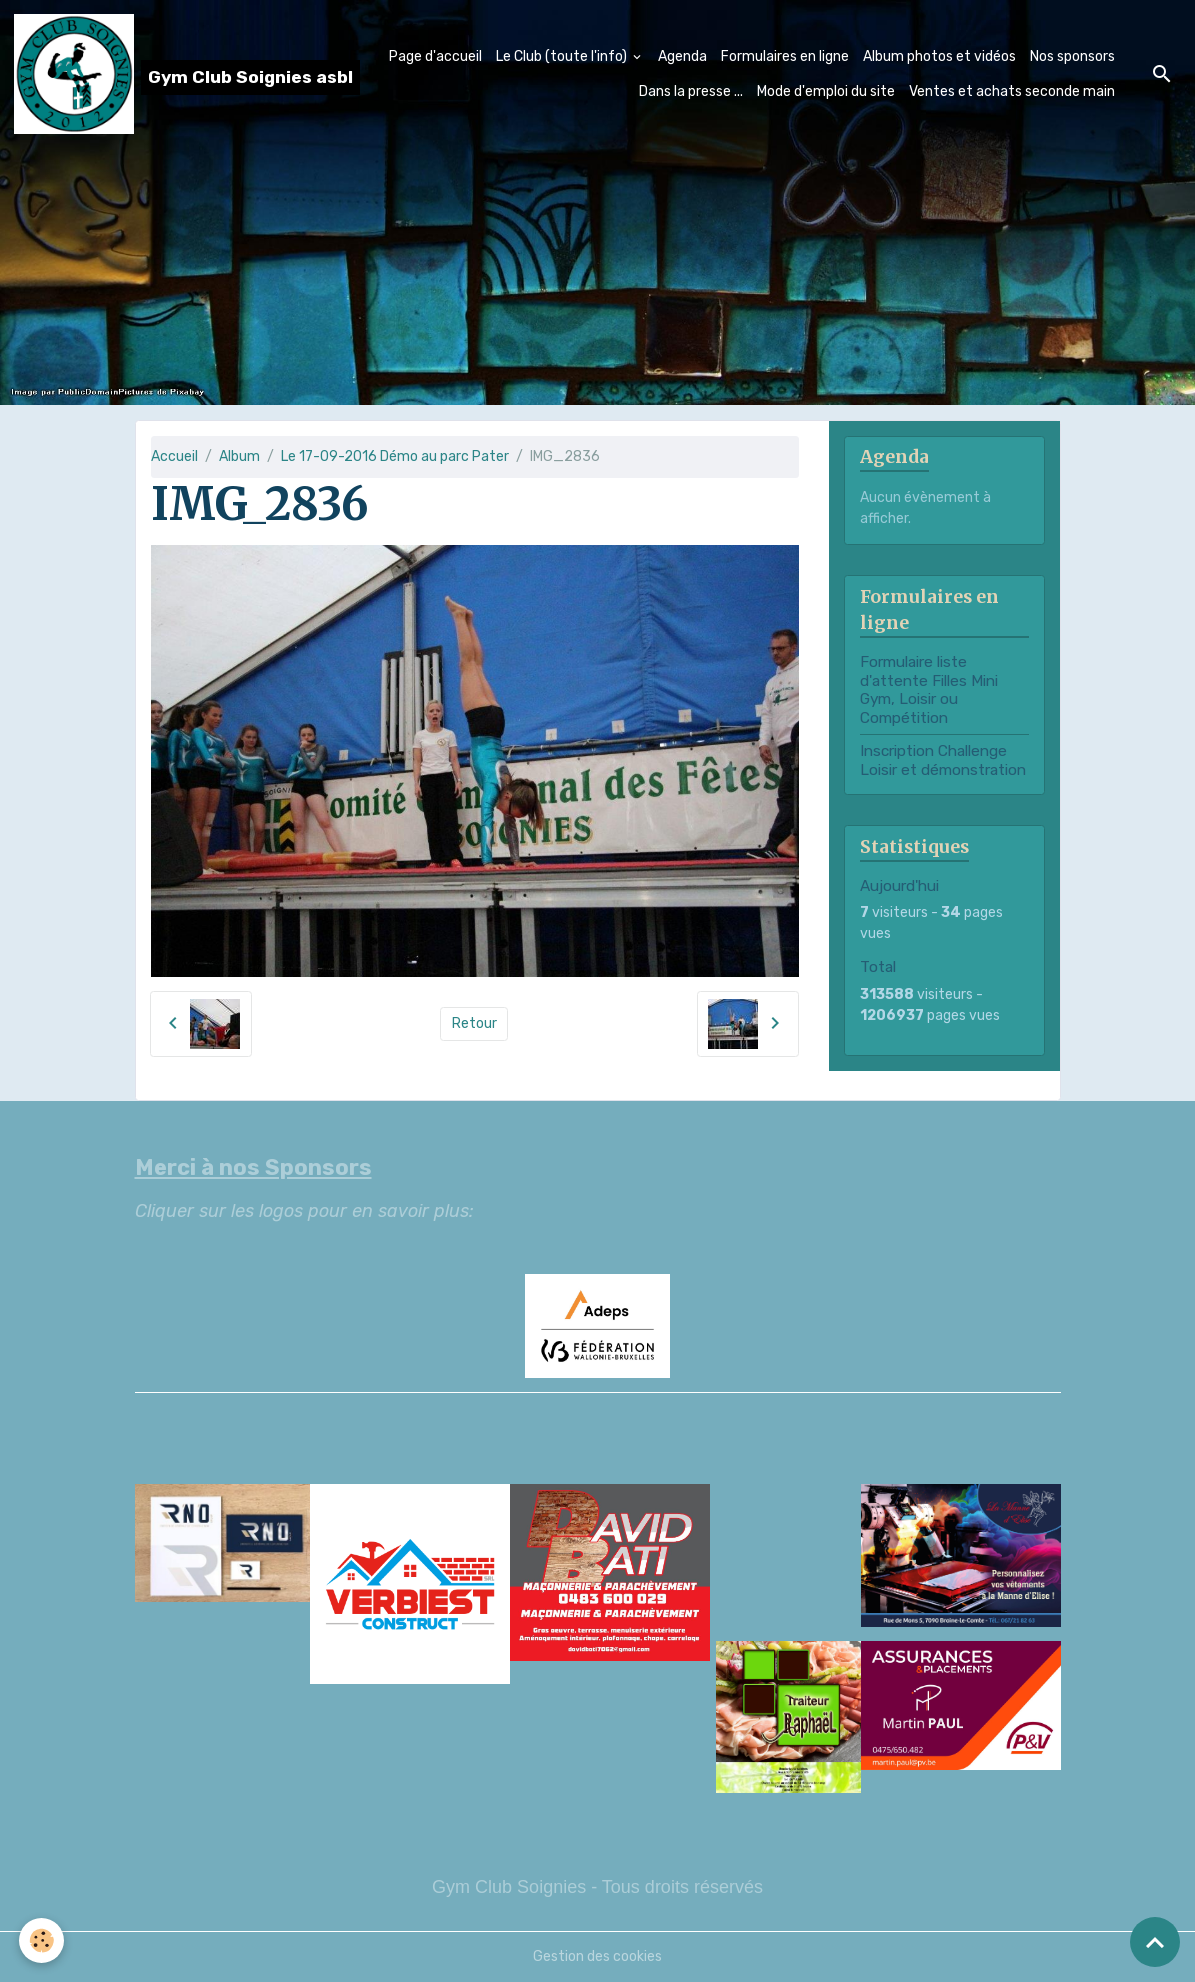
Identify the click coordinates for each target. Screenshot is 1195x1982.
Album (239, 456)
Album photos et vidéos (939, 56)
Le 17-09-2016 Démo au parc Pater (395, 456)
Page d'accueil (435, 56)
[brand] (136, 74)
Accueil (174, 456)
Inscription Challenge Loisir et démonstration (943, 760)
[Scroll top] (1155, 1942)
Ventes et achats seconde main (1012, 91)
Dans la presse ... (691, 91)
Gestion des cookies (597, 1956)
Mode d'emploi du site (826, 91)
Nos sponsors (1072, 56)
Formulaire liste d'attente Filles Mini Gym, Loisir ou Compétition (929, 689)
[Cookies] (42, 1940)
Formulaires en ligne (785, 56)
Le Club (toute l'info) (563, 56)
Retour (474, 1023)
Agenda (682, 56)
